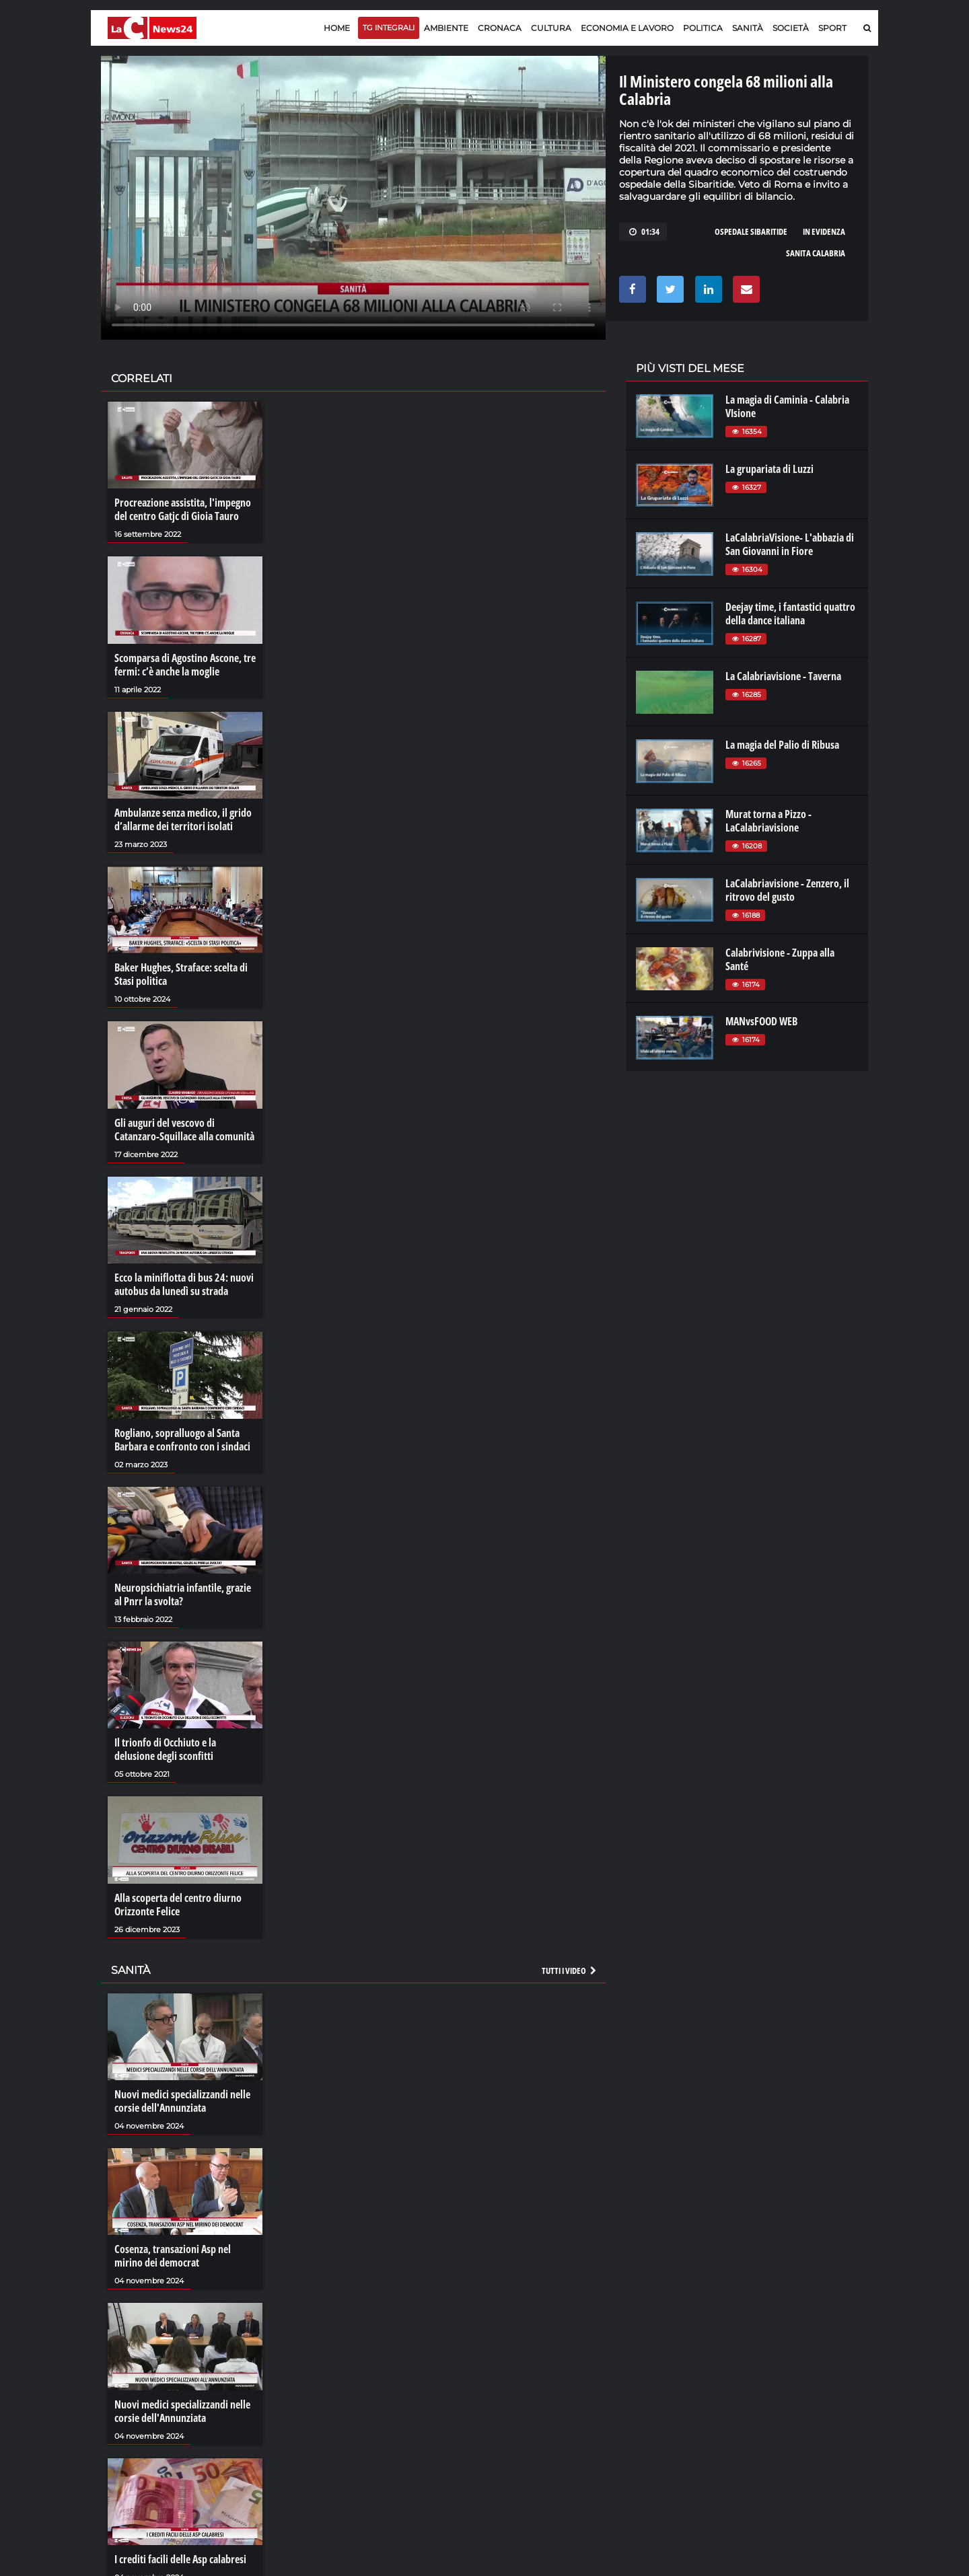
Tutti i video (570, 1970)
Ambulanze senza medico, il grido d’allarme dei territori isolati (183, 819)
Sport (832, 28)
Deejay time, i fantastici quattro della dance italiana (790, 613)
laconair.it (656, 2400)
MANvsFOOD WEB (761, 1021)
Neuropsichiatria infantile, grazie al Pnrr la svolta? (182, 1594)
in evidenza (824, 231)
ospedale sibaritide (751, 231)
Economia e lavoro (627, 28)
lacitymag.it (778, 2373)
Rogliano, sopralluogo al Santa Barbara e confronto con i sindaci (182, 1440)
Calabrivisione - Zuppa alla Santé (779, 959)
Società (791, 28)
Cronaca (500, 28)
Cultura (551, 28)
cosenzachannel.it (792, 2400)
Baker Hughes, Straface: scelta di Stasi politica (181, 974)
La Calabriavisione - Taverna (783, 676)
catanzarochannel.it (796, 2427)
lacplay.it (653, 2373)
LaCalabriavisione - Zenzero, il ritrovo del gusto (787, 890)
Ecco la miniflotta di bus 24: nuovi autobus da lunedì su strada (184, 1284)
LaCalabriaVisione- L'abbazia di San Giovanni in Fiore (789, 544)
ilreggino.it (776, 2387)
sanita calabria (815, 253)
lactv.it (648, 2387)
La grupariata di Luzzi (769, 469)
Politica (703, 28)
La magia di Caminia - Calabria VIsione (787, 406)
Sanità (747, 28)
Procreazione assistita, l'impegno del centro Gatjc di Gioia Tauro (182, 509)
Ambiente (446, 28)
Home (337, 28)
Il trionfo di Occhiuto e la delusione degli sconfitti (165, 1749)
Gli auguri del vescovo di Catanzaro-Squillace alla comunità (184, 1129)
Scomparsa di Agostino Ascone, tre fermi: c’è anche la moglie (185, 665)
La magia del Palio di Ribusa (782, 744)
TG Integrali (389, 27)
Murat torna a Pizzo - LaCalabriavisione (768, 821)
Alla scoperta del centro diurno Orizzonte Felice (178, 1904)
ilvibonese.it (778, 2414)
